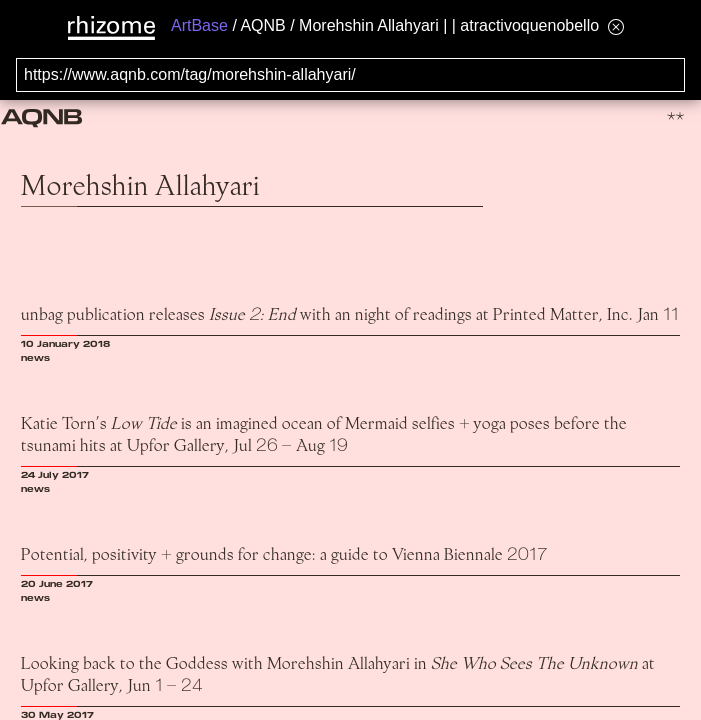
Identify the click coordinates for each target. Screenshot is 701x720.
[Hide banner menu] (616, 26)
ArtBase (199, 25)
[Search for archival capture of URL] (350, 75)
